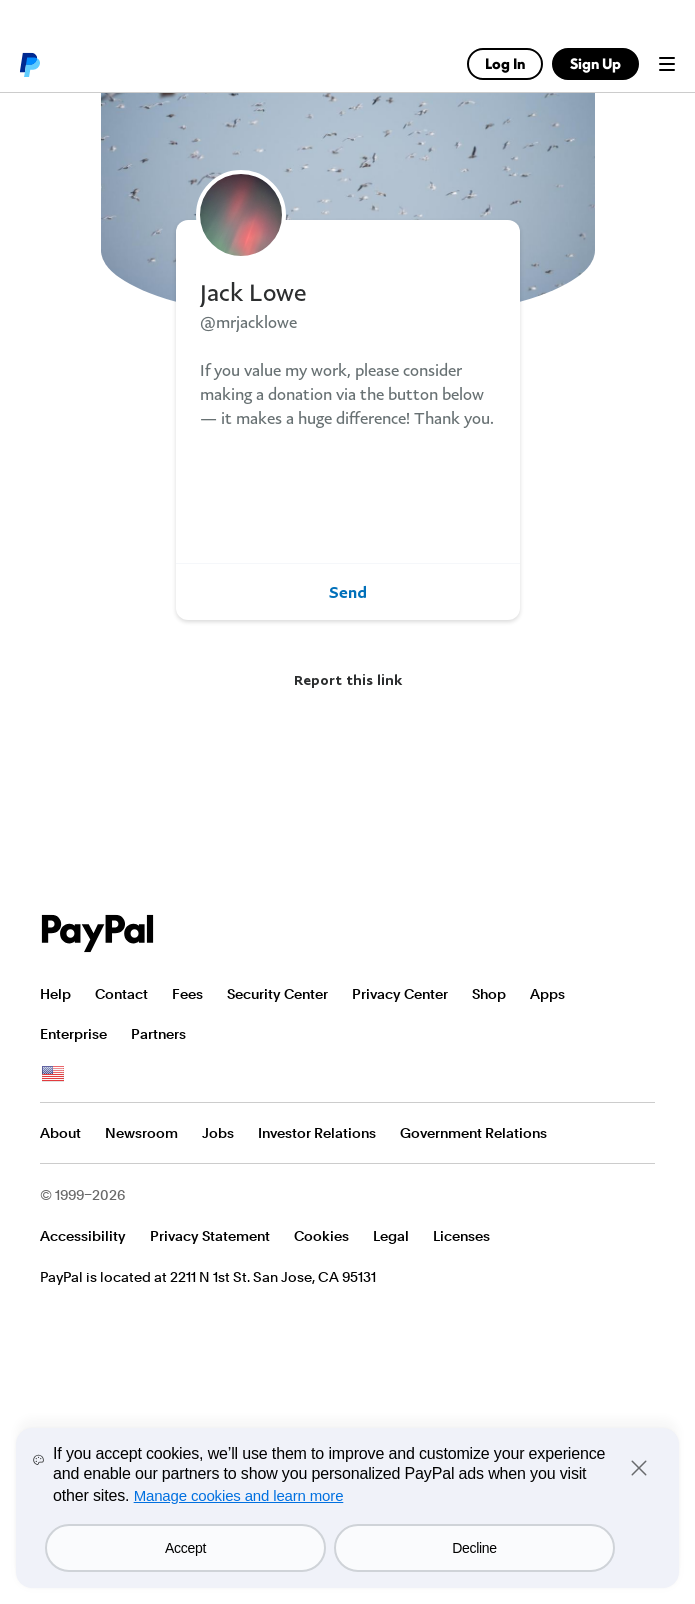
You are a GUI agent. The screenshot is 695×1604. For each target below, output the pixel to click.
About (60, 1133)
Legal (391, 1236)
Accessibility (83, 1236)
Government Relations (473, 1133)
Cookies (321, 1236)
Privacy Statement (210, 1236)
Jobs (218, 1133)
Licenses (461, 1236)
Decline (474, 1548)
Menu (667, 64)
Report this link (348, 679)
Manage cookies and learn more (239, 1495)
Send (348, 592)
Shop (489, 994)
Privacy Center (400, 994)
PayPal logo (29, 64)
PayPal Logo (98, 933)
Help (55, 994)
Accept (185, 1548)
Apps (547, 994)
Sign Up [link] (595, 63)
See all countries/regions (53, 1074)
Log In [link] (505, 63)
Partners (158, 1034)
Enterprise (73, 1034)
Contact (121, 994)
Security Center (277, 994)
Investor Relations (317, 1133)
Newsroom (141, 1133)
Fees (187, 994)
